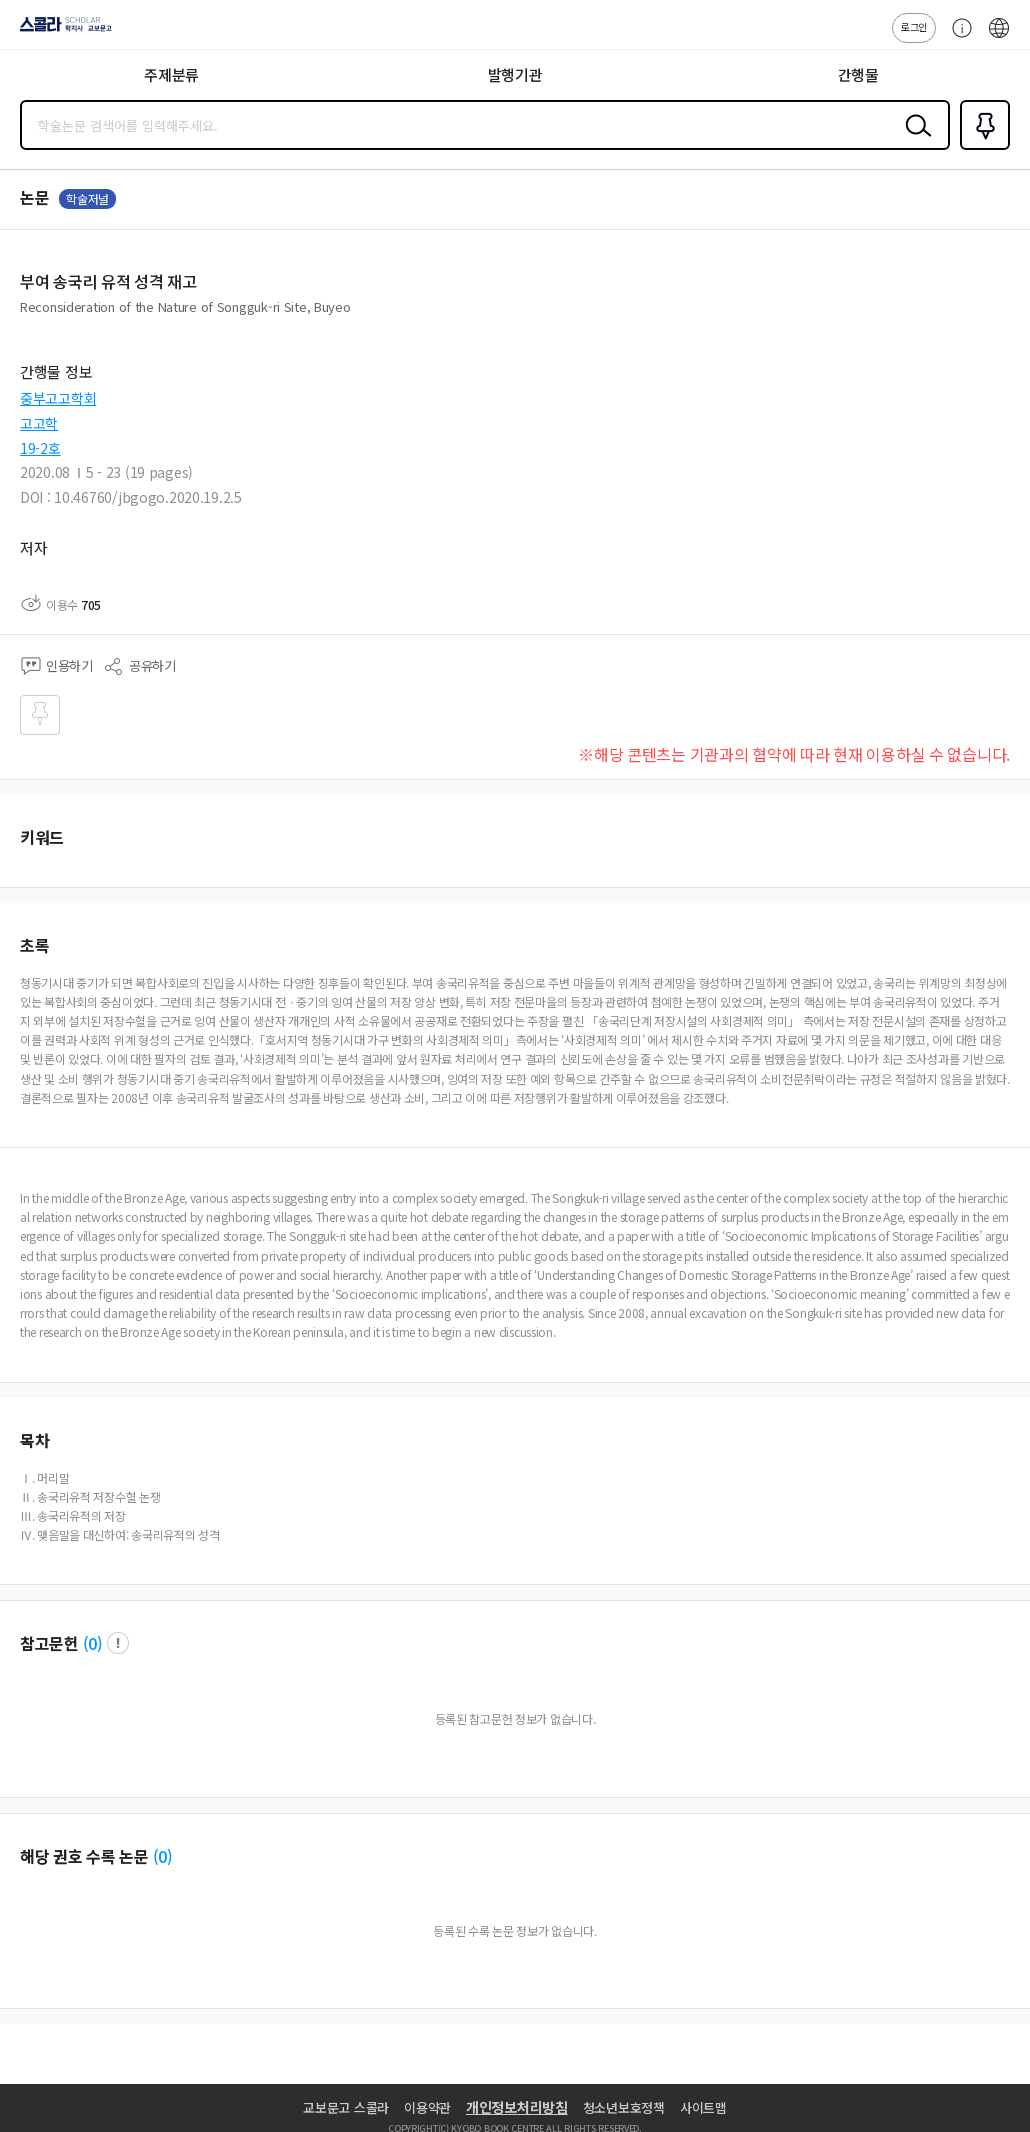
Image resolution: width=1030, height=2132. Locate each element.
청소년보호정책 (624, 2107)
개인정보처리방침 (517, 2107)
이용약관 (427, 2107)
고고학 (39, 423)
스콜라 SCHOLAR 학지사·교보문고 (60, 31)
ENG (999, 38)
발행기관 (515, 74)
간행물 (858, 74)
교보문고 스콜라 (346, 2107)
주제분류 (171, 74)
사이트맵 (703, 2107)
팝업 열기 (118, 1643)
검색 (914, 141)
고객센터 (957, 38)
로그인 (914, 26)
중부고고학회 (58, 398)
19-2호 (40, 448)
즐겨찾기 (981, 148)
